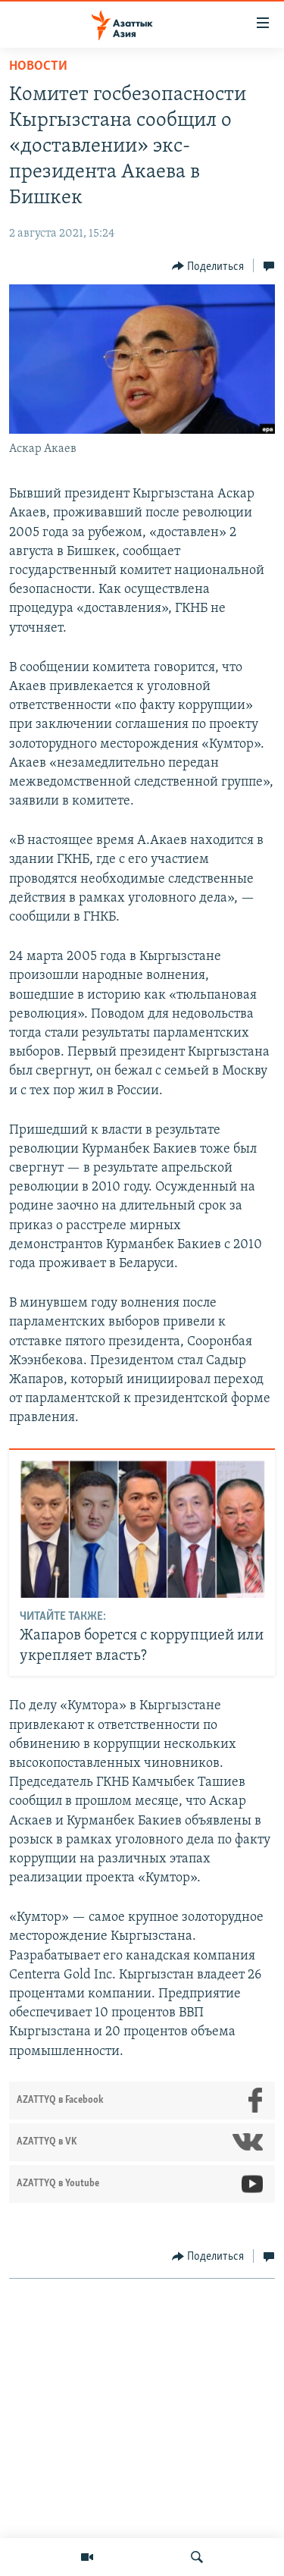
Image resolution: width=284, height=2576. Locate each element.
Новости (38, 66)
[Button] (208, 266)
